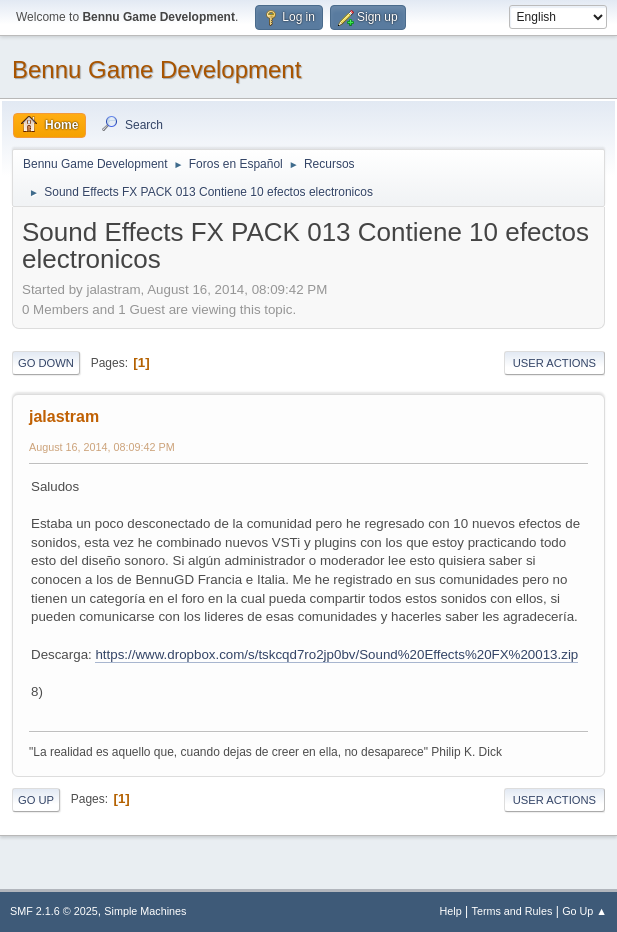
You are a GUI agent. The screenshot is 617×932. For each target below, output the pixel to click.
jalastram (64, 416)
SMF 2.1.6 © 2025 (54, 911)
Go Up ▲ (584, 911)
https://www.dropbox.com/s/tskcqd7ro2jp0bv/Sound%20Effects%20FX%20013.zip (336, 654)
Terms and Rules (512, 911)
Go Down (46, 363)
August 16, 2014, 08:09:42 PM (102, 447)
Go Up (36, 800)
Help (451, 911)
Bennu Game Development (156, 69)
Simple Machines (145, 911)
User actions (554, 363)
